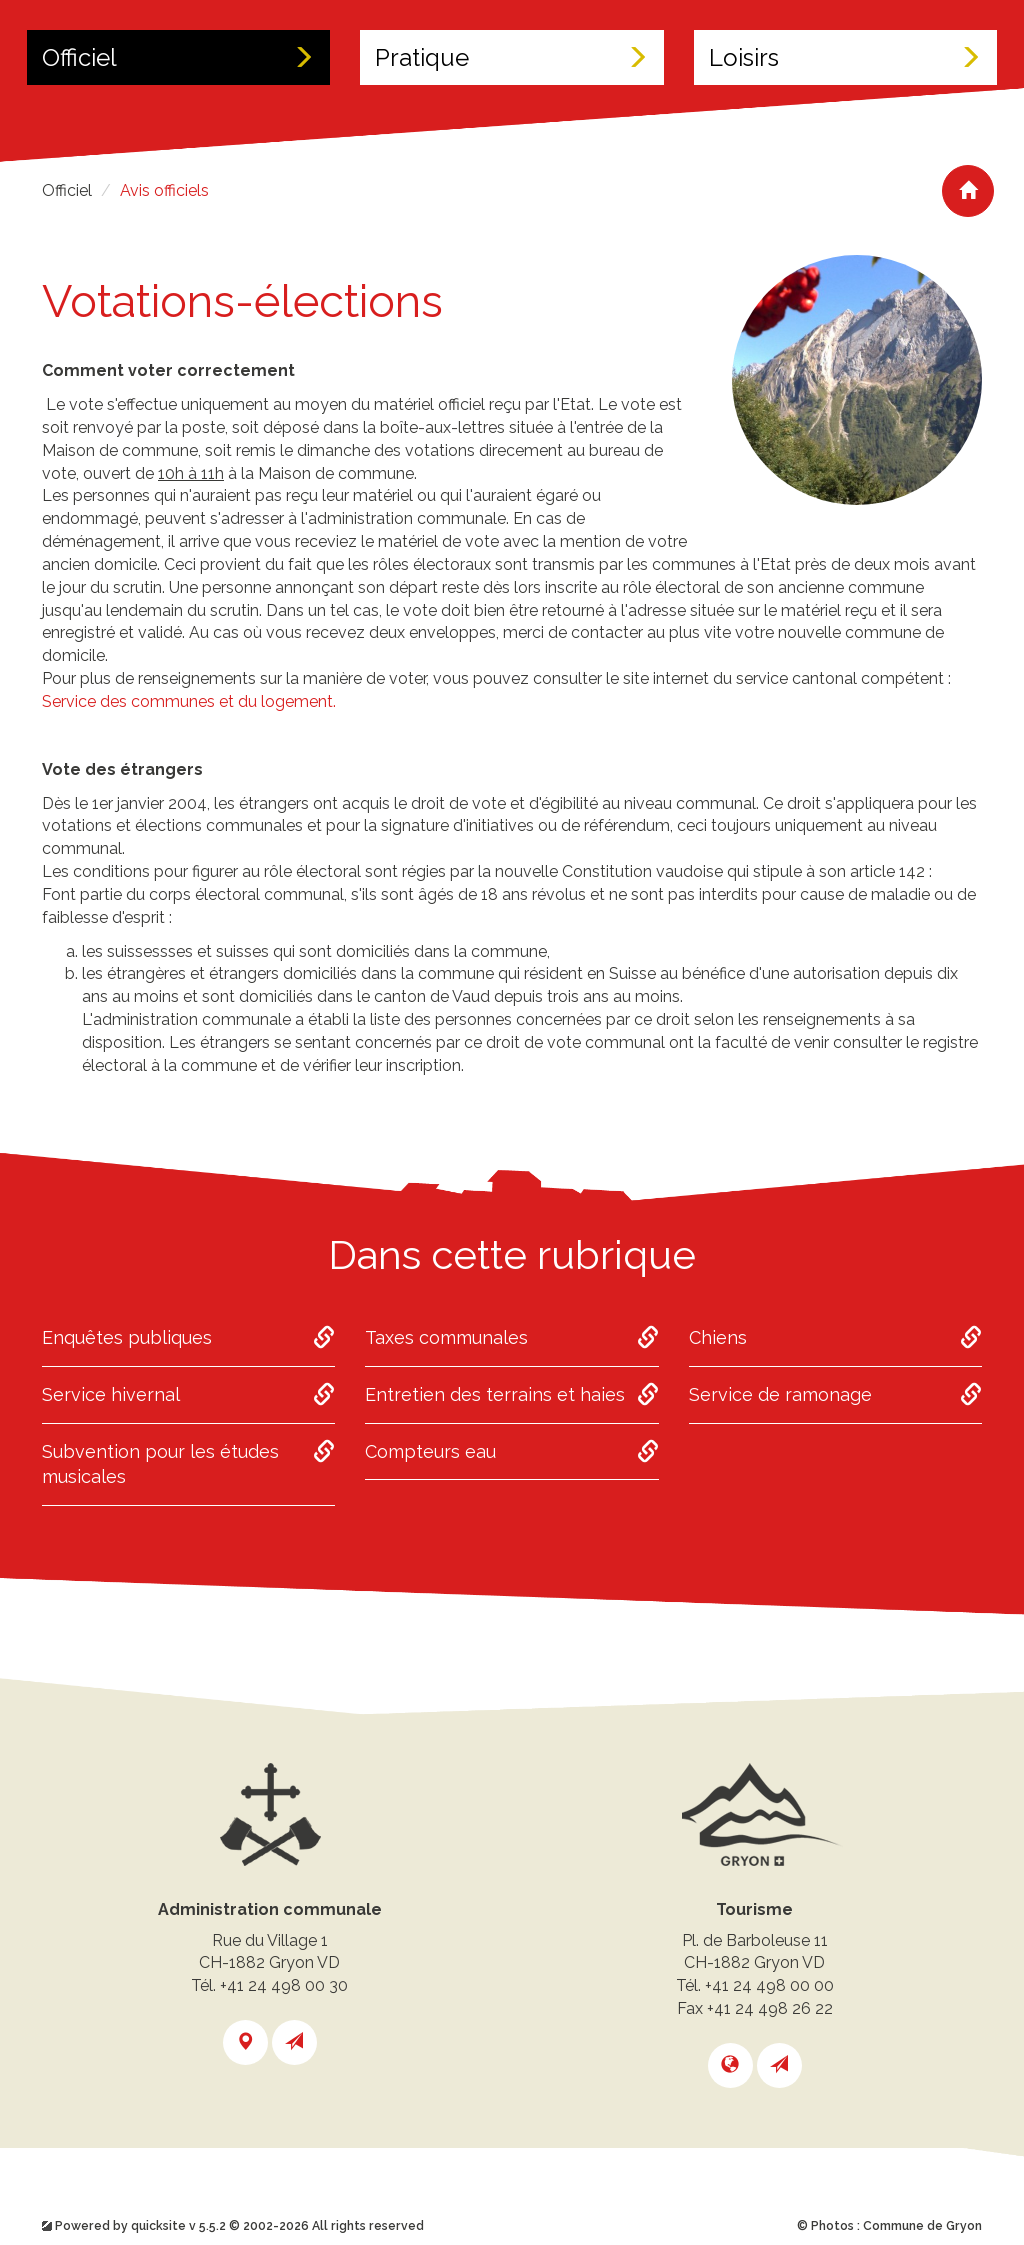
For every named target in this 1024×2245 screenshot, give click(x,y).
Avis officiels (164, 190)
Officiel (178, 57)
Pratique (511, 57)
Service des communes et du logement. (189, 701)
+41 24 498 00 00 (769, 1985)
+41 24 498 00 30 (284, 1985)
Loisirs (845, 57)
